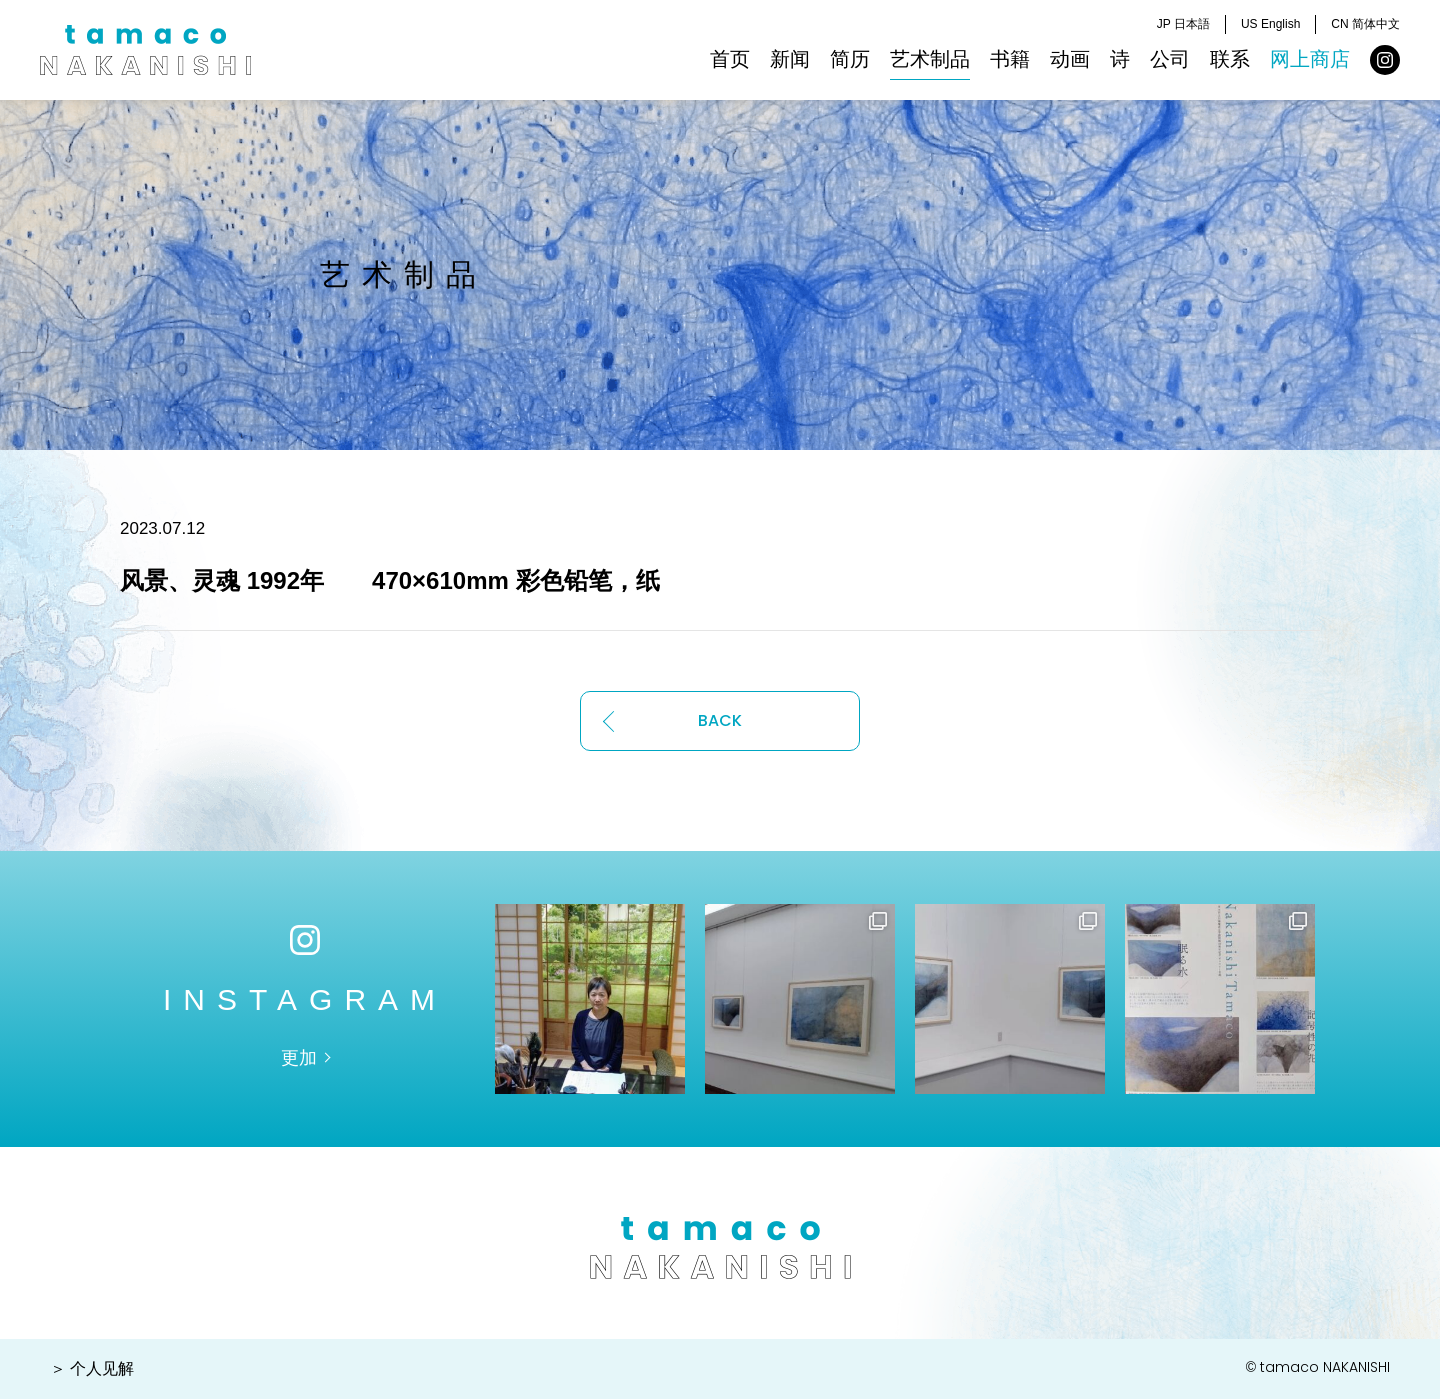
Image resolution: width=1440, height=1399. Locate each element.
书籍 (1010, 59)
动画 (1070, 59)
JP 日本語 (1183, 24)
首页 (730, 59)
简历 (850, 59)
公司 (1170, 59)
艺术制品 (930, 59)
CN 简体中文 (1365, 24)
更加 (299, 1058)
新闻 (790, 59)
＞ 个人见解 (92, 1368)
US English (1270, 24)
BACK (720, 720)
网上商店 (1310, 59)
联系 (1230, 59)
